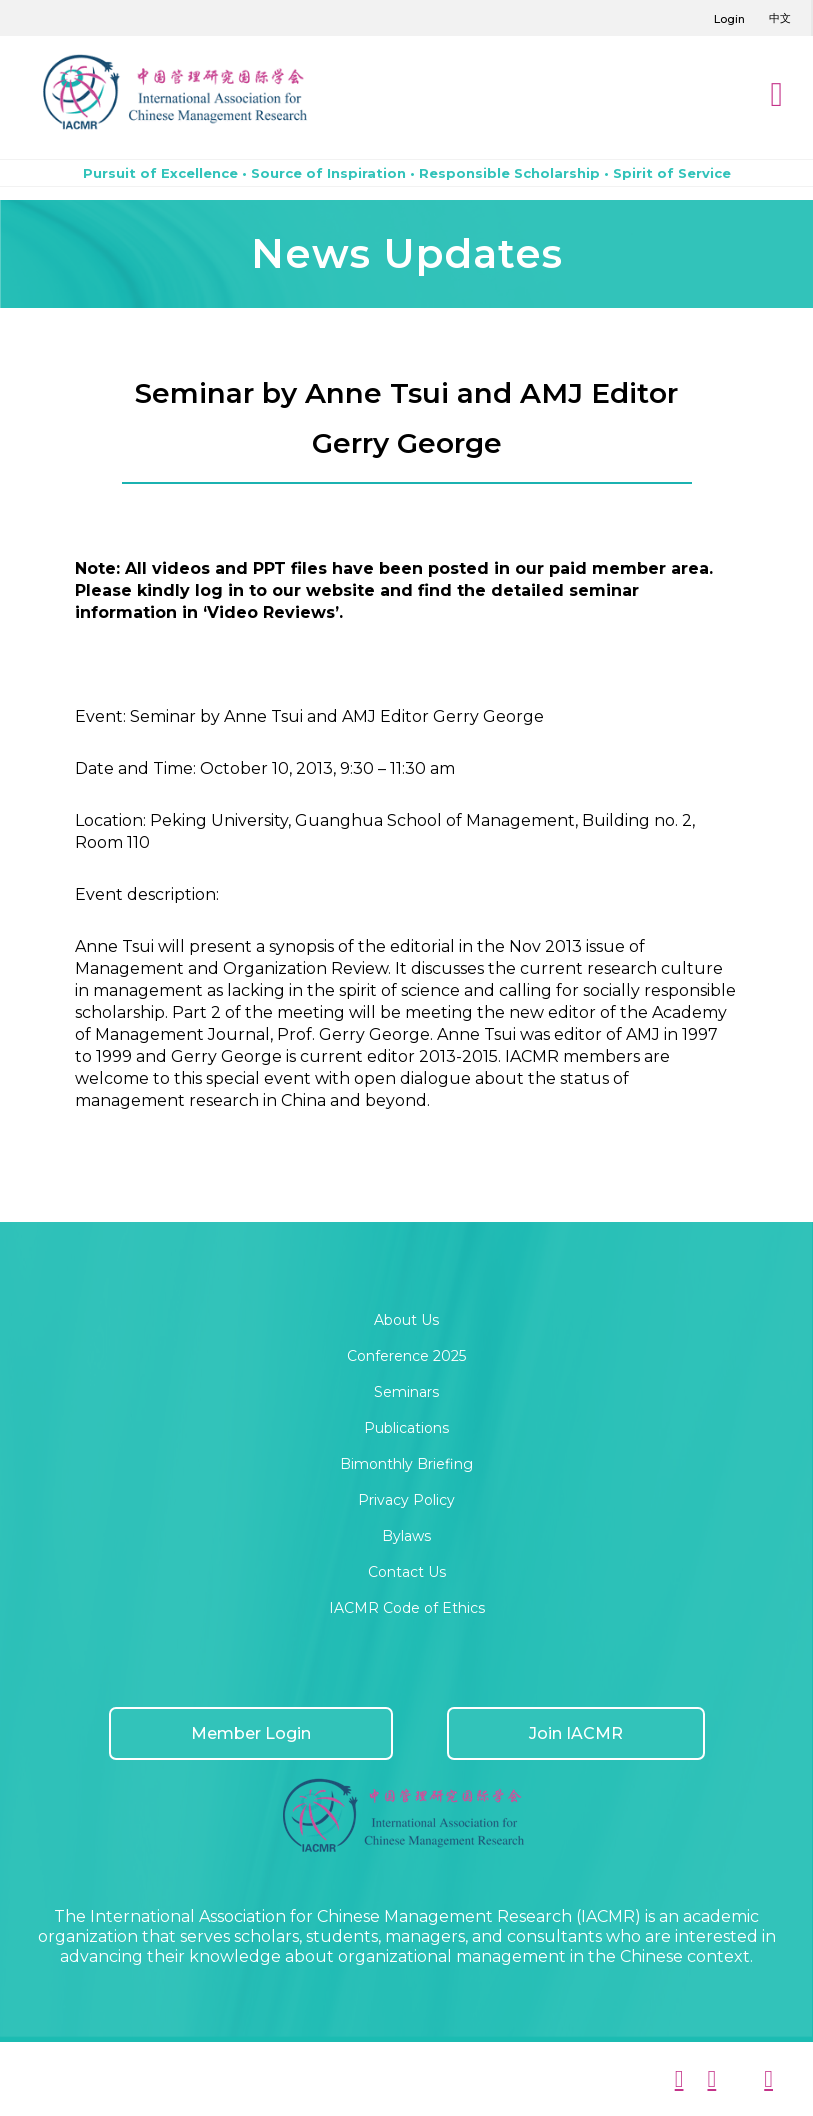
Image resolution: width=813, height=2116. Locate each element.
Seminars (406, 1392)
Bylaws (406, 1536)
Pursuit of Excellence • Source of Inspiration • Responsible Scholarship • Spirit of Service (407, 173)
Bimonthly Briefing (406, 1464)
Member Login (251, 1733)
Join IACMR (576, 1733)
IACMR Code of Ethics (407, 1608)
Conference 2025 (406, 1356)
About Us (406, 1320)
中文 (780, 18)
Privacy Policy (406, 1500)
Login (729, 19)
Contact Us (407, 1572)
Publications (406, 1428)
